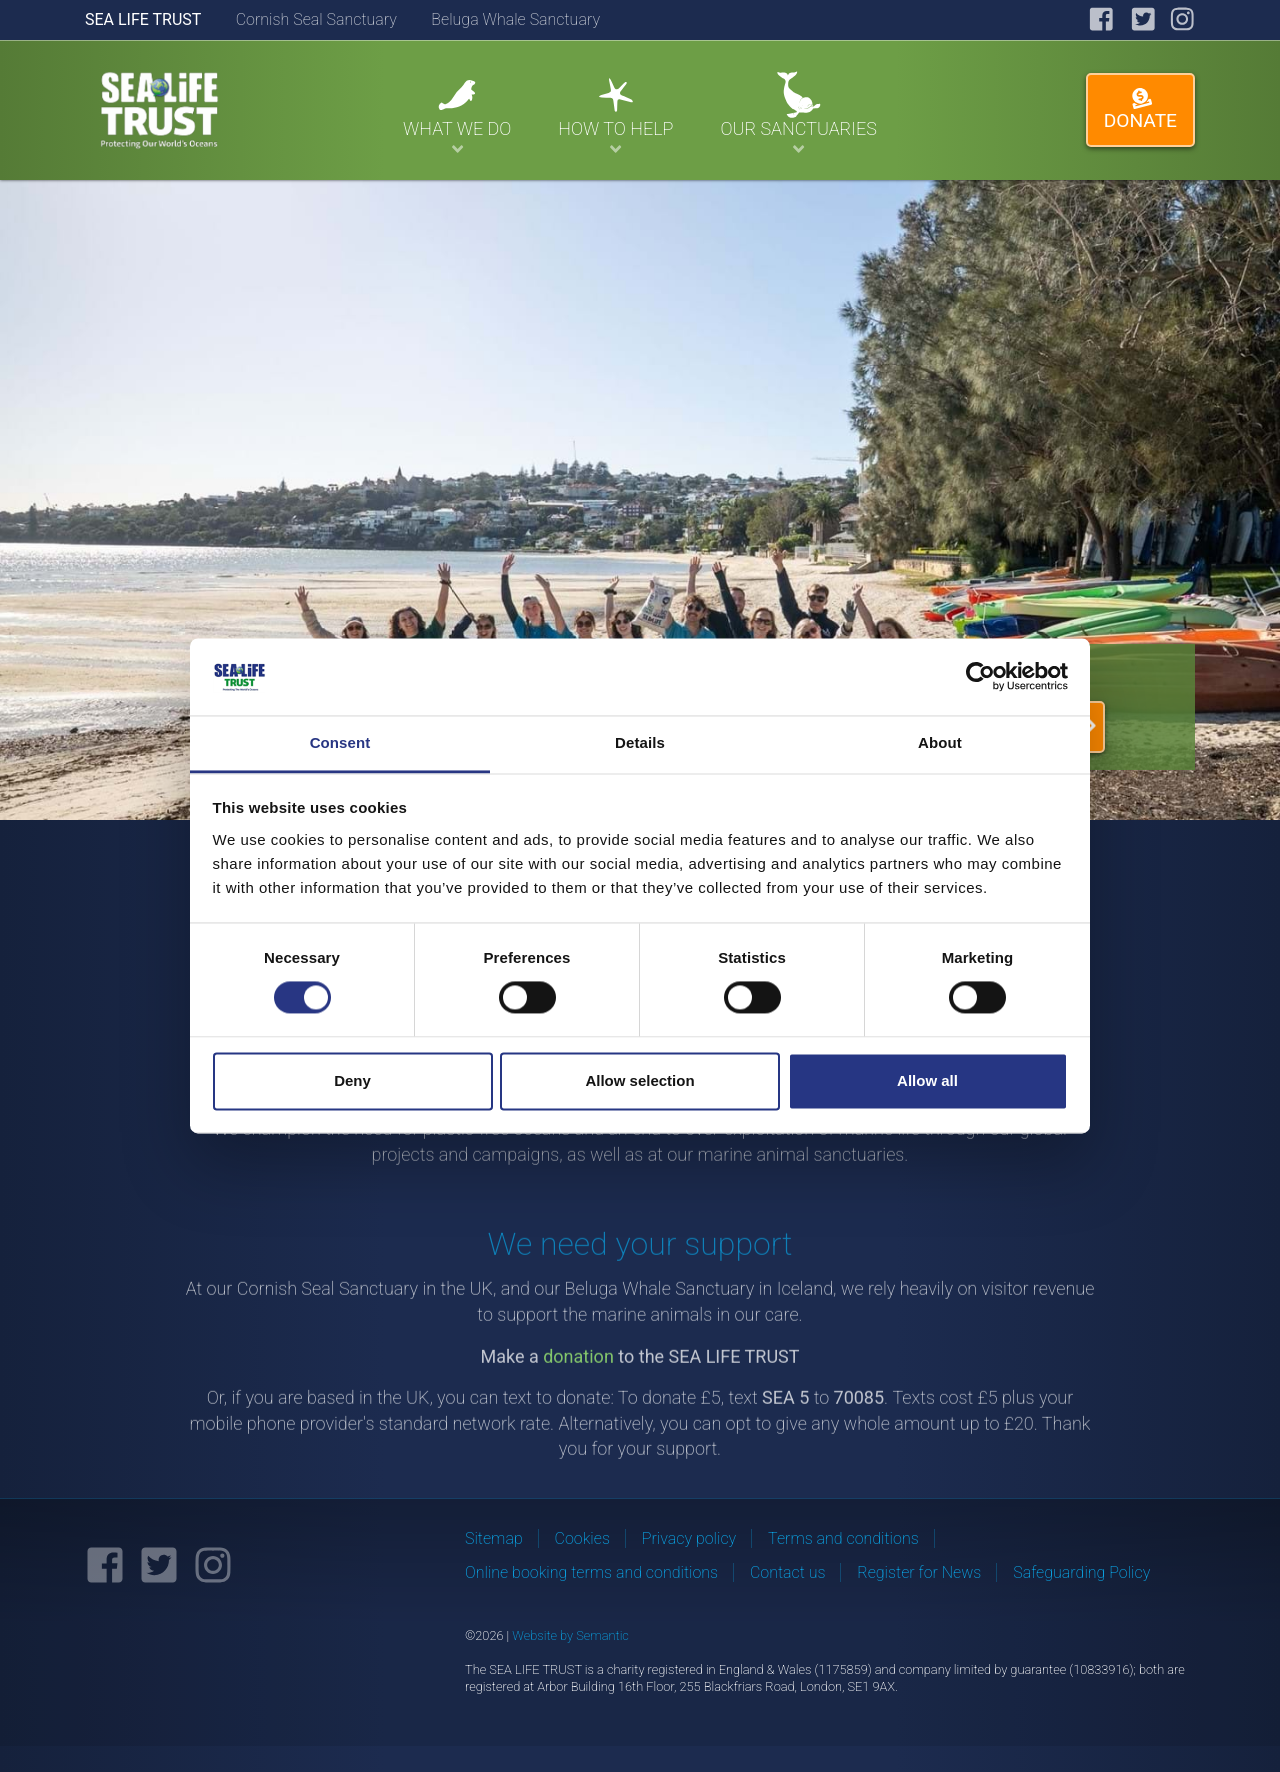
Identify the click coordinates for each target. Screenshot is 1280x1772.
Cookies (582, 1538)
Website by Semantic (570, 1635)
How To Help (615, 114)
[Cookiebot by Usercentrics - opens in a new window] (980, 677)
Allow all (927, 1080)
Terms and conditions (843, 1538)
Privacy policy (689, 1538)
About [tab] (940, 742)
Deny (352, 1080)
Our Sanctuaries (798, 114)
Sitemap (494, 1538)
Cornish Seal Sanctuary (316, 19)
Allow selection (639, 1080)
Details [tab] (640, 742)
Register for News (919, 1572)
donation (578, 1375)
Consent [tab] (340, 742)
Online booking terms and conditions (591, 1572)
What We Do (457, 114)
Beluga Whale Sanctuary (515, 19)
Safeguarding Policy (1081, 1572)
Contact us (788, 1572)
